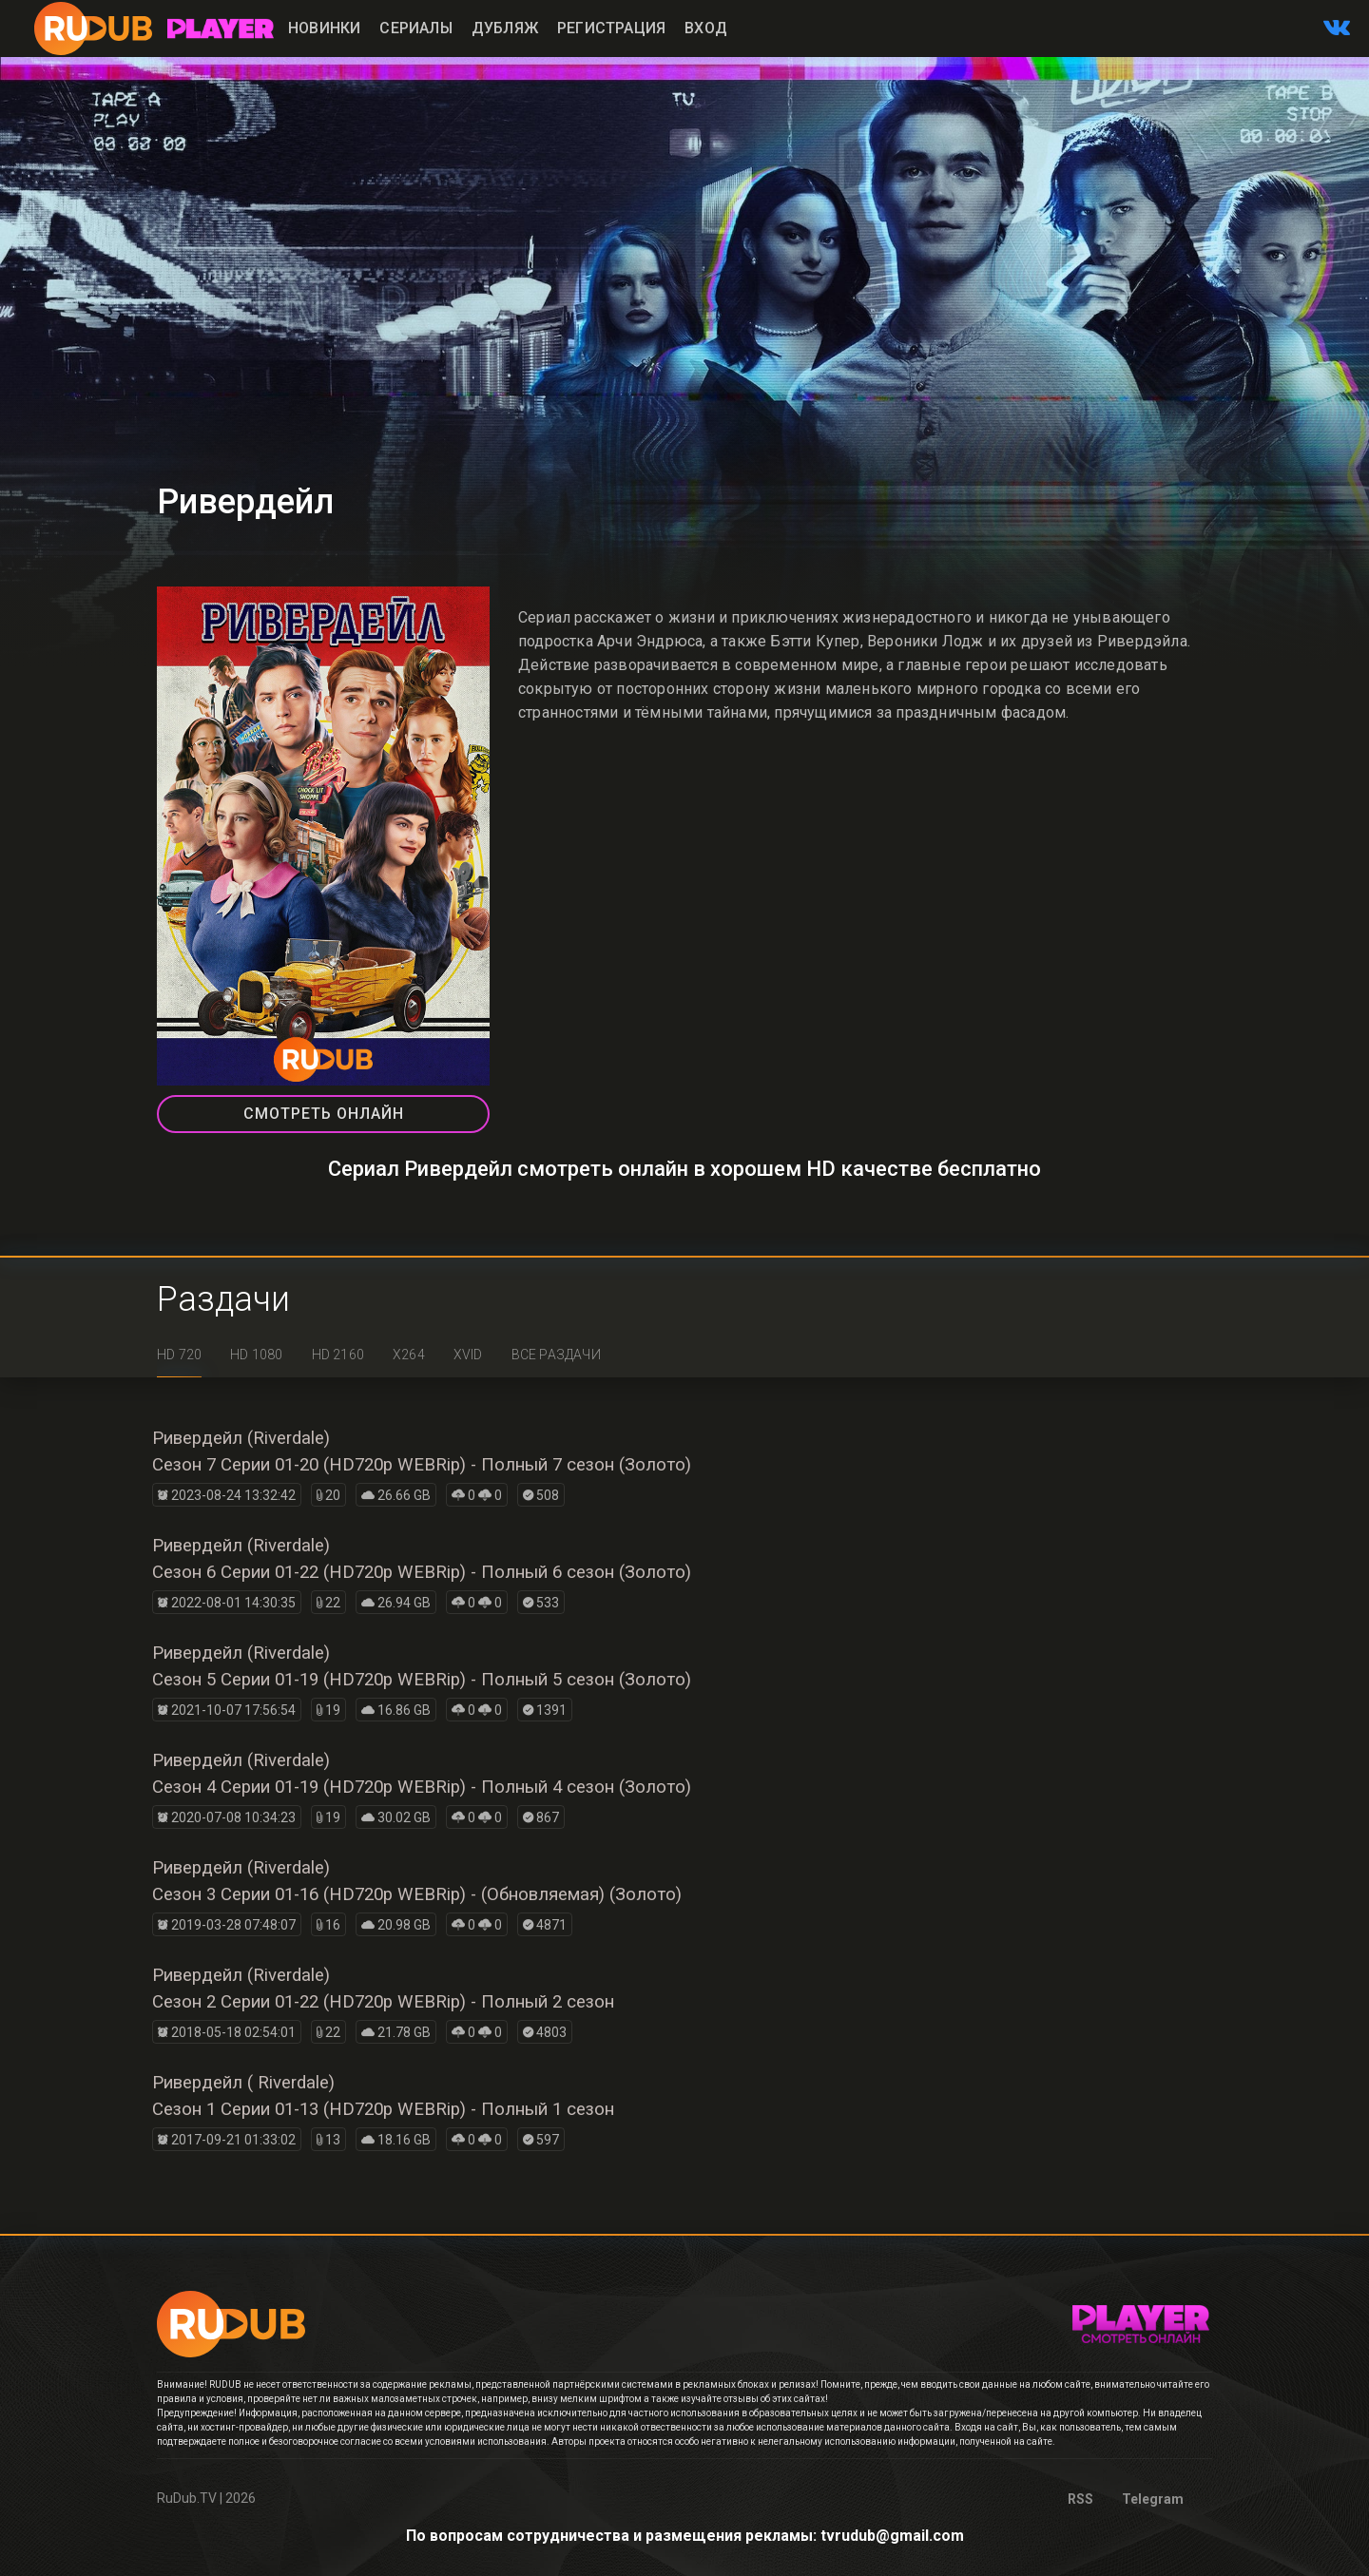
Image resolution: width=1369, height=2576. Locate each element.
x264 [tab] (409, 1354)
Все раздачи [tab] (556, 1354)
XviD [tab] (468, 1354)
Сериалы (415, 28)
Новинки (324, 28)
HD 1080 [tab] (256, 1354)
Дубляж (505, 28)
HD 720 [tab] (179, 1354)
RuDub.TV (187, 2498)
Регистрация (611, 28)
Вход (705, 28)
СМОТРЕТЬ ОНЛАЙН (323, 1114)
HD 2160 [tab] (338, 1354)
